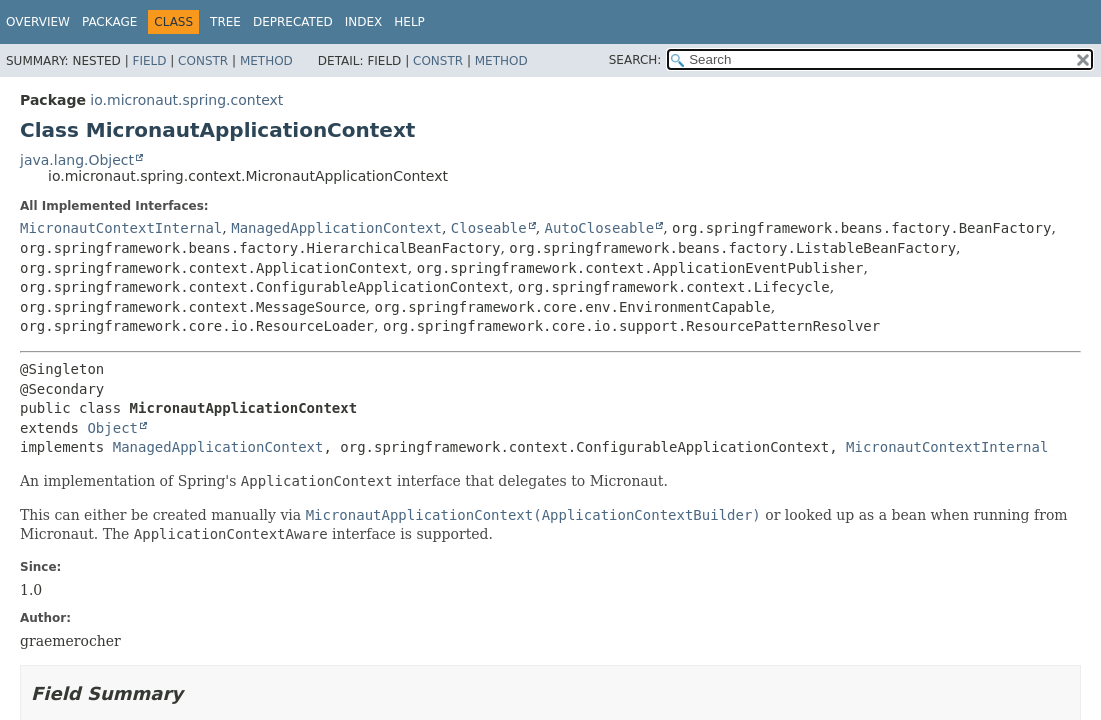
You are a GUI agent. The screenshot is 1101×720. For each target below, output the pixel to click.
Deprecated (293, 22)
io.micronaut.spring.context (186, 100)
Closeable (489, 228)
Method (266, 61)
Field (149, 61)
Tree (225, 22)
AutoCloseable (600, 228)
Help (409, 22)
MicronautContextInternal (121, 228)
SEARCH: (635, 60)
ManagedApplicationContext (336, 228)
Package (109, 22)
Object (112, 428)
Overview (38, 22)
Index (364, 22)
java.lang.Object (77, 160)
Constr (203, 61)
